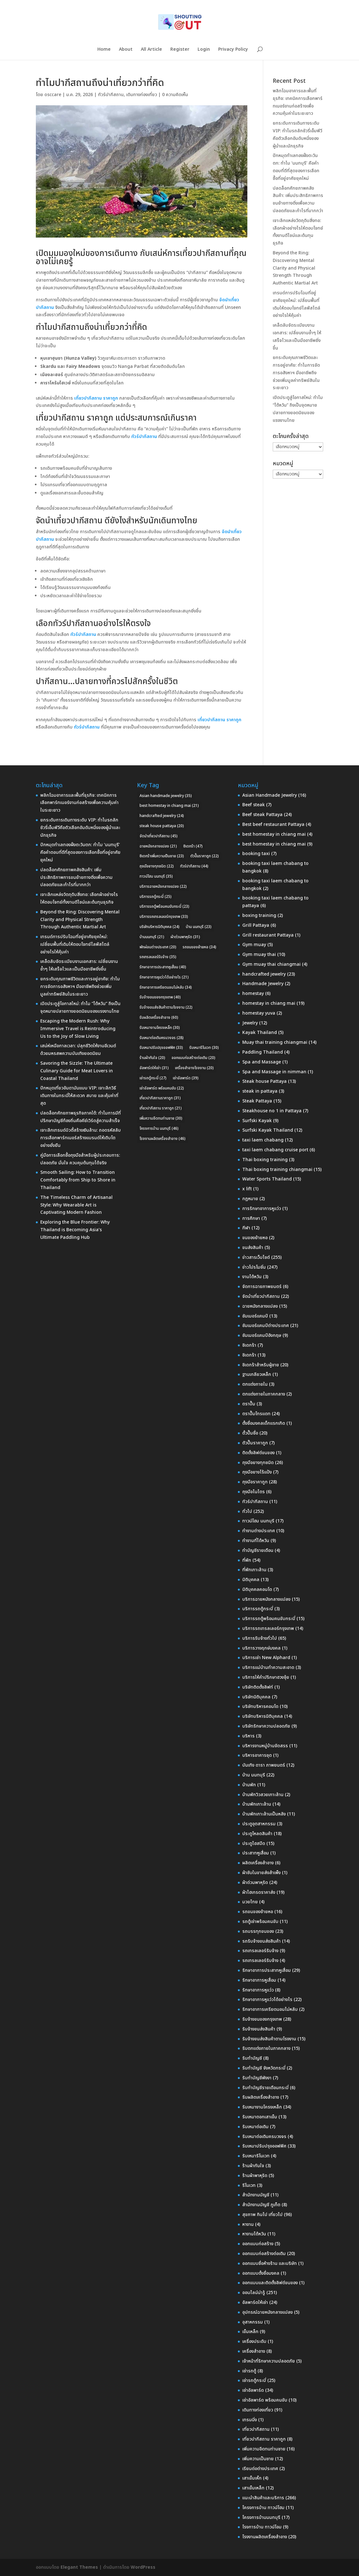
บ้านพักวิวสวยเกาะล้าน (263, 1794)
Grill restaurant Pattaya (268, 935)
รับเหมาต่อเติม (255, 2126)
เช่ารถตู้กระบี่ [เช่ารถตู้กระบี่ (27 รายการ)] (153, 1078)
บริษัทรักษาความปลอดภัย (266, 1726)
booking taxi (256, 853)
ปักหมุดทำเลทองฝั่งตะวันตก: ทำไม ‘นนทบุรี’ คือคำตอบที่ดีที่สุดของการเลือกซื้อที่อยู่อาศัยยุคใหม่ (80, 852)
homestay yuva (258, 1013)
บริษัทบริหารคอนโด (260, 1706)
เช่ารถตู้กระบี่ (254, 2380)
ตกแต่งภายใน (255, 1384)
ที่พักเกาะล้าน (254, 1569)
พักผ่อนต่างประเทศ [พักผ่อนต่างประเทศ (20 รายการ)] (158, 947)
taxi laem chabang (263, 1140)
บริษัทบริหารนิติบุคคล (262, 1716)
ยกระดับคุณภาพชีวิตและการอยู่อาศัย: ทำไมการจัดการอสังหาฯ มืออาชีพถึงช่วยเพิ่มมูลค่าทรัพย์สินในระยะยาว (296, 372)
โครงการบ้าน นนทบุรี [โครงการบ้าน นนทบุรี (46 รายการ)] (159, 1128)
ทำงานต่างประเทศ (258, 1530)
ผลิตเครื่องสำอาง (258, 1863)
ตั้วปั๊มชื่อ (250, 1433)
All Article (151, 50)
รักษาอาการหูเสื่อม (259, 1980)
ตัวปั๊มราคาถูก (255, 1443)
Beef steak (253, 804)
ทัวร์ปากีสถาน (111, 94)
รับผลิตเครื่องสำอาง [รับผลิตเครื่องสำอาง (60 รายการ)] (159, 1017)
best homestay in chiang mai (274, 834)
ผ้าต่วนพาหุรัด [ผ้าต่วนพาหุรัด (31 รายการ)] (185, 937)
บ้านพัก (249, 1785)
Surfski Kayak (257, 1120)
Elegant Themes (79, 2567)
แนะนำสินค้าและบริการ (263, 2497)
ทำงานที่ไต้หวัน (255, 1540)
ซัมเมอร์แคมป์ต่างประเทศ (265, 1325)
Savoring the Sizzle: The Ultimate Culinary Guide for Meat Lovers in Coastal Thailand (76, 1071)
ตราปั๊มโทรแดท (256, 1413)
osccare (52, 94)
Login (204, 50)
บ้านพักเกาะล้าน (256, 1804)
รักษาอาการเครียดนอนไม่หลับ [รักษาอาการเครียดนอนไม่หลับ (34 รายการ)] (166, 987)
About (126, 50)
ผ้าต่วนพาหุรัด (255, 1882)
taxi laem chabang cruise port (275, 1150)
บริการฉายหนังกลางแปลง (266, 1599)
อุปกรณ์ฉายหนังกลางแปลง (267, 2312)
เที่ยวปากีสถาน (256, 2429)
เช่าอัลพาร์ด (253, 2390)
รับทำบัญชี (252, 2058)
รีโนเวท (249, 2185)
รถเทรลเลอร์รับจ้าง (260, 1950)
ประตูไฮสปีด (253, 1843)
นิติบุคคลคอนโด (257, 1589)
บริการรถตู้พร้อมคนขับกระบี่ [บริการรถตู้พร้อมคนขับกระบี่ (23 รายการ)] (164, 906)
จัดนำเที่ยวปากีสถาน (261, 1296)
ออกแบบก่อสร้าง (257, 2243)
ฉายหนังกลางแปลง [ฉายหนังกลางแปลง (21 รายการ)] (158, 846)
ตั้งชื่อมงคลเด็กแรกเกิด (263, 1423)
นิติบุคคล (250, 1579)
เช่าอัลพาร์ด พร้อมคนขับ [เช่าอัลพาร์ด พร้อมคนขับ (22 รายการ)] (162, 1088)
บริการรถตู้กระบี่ (257, 1608)
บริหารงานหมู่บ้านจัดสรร (265, 1745)
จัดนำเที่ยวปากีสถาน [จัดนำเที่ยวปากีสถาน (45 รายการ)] (159, 836)
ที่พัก (246, 1560)
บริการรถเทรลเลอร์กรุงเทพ (268, 1628)
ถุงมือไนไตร (253, 1491)
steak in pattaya (259, 1091)
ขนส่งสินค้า (252, 1247)
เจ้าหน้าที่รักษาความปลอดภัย (268, 2361)
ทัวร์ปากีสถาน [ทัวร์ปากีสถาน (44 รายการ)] (194, 866)
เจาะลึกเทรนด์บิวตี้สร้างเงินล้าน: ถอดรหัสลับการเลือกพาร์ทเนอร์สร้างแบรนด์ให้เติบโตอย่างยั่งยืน (80, 1138)
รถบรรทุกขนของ (258, 1931)
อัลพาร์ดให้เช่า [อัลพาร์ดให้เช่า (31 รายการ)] (154, 1068)
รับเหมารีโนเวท (256, 2156)
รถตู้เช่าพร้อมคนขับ (260, 1921)
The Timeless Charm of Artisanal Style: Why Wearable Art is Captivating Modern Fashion (76, 1205)
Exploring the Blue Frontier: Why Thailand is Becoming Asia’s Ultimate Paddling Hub (75, 1230)
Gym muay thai (259, 954)
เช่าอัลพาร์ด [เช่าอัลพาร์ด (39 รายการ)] (186, 1078)
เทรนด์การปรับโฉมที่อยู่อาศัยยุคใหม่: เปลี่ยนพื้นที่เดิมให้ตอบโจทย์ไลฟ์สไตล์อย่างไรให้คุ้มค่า (74, 944)
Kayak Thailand (259, 1032)
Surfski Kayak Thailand (267, 1130)
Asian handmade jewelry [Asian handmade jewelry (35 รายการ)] (166, 796)
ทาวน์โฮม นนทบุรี (258, 1521)
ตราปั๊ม (248, 1404)
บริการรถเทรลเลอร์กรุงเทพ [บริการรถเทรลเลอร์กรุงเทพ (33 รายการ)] (164, 916)
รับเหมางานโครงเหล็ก (262, 2107)
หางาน (248, 2224)
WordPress (143, 2567)
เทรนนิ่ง (249, 2419)
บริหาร (248, 1736)
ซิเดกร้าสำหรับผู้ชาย (260, 1365)
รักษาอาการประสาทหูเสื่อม (266, 1970)
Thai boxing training (265, 1159)
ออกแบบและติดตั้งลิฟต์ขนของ (270, 2282)
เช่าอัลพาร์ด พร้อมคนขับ (264, 2400)
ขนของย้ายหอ (255, 1237)
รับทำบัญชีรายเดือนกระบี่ (265, 2087)
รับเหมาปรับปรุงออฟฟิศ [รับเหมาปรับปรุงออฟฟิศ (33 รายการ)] (161, 1047)
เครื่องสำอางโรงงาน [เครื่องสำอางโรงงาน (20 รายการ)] (194, 1068)
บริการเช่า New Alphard (266, 1657)
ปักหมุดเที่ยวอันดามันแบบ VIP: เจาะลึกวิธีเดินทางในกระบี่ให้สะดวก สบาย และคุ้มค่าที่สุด (79, 1096)
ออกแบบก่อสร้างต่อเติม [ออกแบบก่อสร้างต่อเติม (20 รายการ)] (193, 1058)
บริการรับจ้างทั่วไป (259, 1638)
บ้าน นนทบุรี (253, 1775)
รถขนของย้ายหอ (257, 1911)
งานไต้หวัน (252, 1276)
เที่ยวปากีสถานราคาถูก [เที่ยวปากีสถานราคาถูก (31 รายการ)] (160, 1098)
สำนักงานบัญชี (255, 2195)
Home (104, 50)
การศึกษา (251, 1218)
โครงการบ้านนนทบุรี (261, 2517)
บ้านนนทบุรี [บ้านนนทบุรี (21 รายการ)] (152, 937)
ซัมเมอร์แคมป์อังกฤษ (261, 1335)
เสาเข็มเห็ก (252, 2478)
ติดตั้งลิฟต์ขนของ (258, 1452)
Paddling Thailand (262, 1052)
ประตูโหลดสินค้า (257, 1833)
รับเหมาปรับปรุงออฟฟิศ (264, 2146)
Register (179, 50)
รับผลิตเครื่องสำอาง (260, 2097)
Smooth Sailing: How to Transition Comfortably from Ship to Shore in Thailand (77, 1180)
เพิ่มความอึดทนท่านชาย (263, 2449)
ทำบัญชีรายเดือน (257, 1550)
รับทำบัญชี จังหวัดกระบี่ (263, 2068)
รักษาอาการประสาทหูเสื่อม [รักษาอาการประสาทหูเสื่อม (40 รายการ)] (163, 967)
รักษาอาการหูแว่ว (258, 1990)
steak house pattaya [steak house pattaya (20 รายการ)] (162, 826)
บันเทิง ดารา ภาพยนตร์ (263, 1765)
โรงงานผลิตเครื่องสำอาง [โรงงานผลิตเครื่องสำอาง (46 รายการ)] (163, 1138)
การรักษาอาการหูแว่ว (261, 1208)
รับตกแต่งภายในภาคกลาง (266, 2048)
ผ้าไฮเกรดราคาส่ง (258, 1892)
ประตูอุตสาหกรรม (259, 1824)
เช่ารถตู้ (249, 2371)
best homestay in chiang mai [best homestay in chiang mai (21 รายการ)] (169, 805)
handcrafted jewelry (264, 974)
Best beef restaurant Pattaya (273, 824)
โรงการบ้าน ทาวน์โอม (262, 2527)
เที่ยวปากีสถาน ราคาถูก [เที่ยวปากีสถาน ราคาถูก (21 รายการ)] (161, 1108)
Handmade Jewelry (263, 983)
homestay (253, 993)
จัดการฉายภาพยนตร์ (262, 1286)
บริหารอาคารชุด (257, 1755)
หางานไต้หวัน (254, 2234)
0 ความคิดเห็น (175, 94)
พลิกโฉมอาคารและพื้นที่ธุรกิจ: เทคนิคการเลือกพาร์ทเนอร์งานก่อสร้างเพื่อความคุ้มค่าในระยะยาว (79, 803)
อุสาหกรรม (252, 2322)
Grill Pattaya (255, 925)
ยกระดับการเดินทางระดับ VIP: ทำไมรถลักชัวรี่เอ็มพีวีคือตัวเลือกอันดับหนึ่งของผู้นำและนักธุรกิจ (80, 828)
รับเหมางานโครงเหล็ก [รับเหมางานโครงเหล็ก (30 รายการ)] (160, 1027)
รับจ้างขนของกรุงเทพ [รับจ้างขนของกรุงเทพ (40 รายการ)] (160, 997)
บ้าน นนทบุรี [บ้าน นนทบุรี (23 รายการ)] (199, 927)
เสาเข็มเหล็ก (253, 2488)
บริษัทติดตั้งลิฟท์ (257, 1687)
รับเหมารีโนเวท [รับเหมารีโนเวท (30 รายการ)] (204, 1047)
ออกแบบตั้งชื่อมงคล (260, 2273)
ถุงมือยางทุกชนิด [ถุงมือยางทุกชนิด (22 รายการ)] (157, 866)
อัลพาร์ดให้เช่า (255, 2302)
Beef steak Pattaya (262, 814)
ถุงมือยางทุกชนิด (258, 1462)
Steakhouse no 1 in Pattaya (272, 1111)
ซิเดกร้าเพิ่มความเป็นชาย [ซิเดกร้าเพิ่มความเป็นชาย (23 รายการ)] (162, 856)
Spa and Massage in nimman (274, 1072)
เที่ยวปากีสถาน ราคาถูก (264, 2439)
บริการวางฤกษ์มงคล (261, 1648)
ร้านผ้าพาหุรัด (254, 2175)
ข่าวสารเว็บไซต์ (256, 1257)
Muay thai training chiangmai (274, 1042)
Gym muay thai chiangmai (271, 964)
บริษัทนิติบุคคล (256, 1697)
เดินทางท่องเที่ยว (141, 94)
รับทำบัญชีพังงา (256, 2078)
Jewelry (250, 1023)
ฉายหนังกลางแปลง (260, 1306)
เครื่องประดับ (254, 2341)
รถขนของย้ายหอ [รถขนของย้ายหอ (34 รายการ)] (199, 947)
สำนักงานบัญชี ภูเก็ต (261, 2204)
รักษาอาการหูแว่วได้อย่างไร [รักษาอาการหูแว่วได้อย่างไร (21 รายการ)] (164, 977)
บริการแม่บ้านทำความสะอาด (268, 1667)
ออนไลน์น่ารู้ (253, 2292)
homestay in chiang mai (268, 1003)
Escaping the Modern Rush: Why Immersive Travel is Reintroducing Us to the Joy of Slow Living (77, 1029)
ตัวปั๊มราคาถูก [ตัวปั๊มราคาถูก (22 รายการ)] (204, 856)
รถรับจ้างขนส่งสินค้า (261, 1941)
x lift (247, 1189)
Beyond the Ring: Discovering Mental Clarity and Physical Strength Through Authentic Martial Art (295, 268)
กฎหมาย (250, 1198)
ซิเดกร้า (249, 1345)
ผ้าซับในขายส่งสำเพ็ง (261, 1872)
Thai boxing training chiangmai (277, 1169)
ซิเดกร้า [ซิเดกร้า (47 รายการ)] (193, 846)
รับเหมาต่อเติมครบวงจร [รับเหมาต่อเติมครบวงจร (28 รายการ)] (162, 1038)
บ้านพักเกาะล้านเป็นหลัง (264, 1814)
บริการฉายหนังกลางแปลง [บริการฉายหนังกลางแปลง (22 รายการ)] (163, 886)
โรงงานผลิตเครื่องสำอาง (264, 2537)
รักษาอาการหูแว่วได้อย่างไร (267, 1999)
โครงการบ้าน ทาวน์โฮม (263, 2507)
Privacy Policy (233, 50)
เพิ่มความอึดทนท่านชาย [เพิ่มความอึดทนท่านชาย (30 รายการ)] (161, 1118)
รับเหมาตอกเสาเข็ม (259, 2117)
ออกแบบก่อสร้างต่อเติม (264, 2253)
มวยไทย (250, 1902)
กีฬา (246, 1228)
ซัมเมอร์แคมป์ (255, 1316)
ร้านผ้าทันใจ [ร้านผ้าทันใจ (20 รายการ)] (152, 1058)
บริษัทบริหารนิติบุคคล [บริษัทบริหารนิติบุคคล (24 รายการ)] (160, 927)
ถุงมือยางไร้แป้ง (257, 1472)
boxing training (259, 915)
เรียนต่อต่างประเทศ (260, 2468)
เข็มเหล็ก (250, 2331)
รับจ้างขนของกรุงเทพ (262, 2019)
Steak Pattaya (257, 1101)
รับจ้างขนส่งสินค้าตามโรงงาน (269, 2039)
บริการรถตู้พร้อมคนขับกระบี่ (268, 1618)
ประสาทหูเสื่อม (255, 1853)
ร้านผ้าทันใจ (253, 2165)
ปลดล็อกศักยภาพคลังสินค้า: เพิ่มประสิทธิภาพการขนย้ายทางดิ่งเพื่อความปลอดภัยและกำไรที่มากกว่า (76, 877)
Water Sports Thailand (267, 1179)
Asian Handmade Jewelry (269, 795)
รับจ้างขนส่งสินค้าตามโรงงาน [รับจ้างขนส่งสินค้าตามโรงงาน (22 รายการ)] (166, 1007)
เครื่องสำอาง (253, 2351)
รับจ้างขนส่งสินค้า (258, 2029)
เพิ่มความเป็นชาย (258, 2458)
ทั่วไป (247, 1511)
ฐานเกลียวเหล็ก (256, 1374)
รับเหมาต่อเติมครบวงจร (264, 2136)
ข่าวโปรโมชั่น (254, 1267)
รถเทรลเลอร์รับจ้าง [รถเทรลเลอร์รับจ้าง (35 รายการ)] (158, 957)
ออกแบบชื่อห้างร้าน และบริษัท (269, 2263)
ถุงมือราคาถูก (255, 1482)
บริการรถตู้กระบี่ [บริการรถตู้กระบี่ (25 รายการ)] (156, 896)
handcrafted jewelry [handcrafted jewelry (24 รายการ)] (162, 816)
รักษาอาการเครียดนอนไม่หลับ (270, 2009)
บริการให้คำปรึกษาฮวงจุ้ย (265, 1677)
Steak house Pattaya (264, 1081)
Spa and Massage (261, 1062)
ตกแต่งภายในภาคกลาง (263, 1394)
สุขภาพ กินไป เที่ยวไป (262, 2214)
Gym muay (254, 944)
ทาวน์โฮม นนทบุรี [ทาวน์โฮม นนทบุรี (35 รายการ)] (156, 876)
